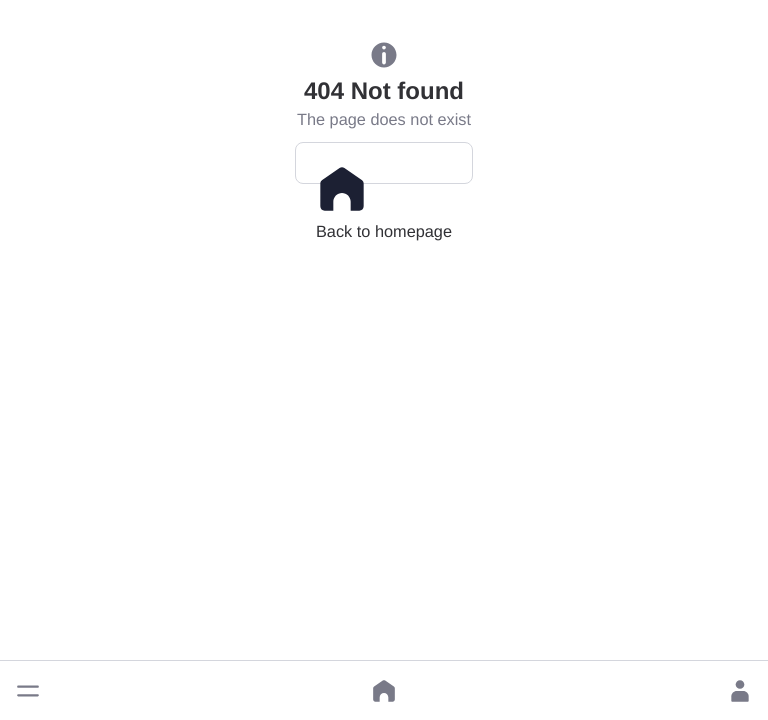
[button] (28, 691)
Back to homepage (384, 173)
